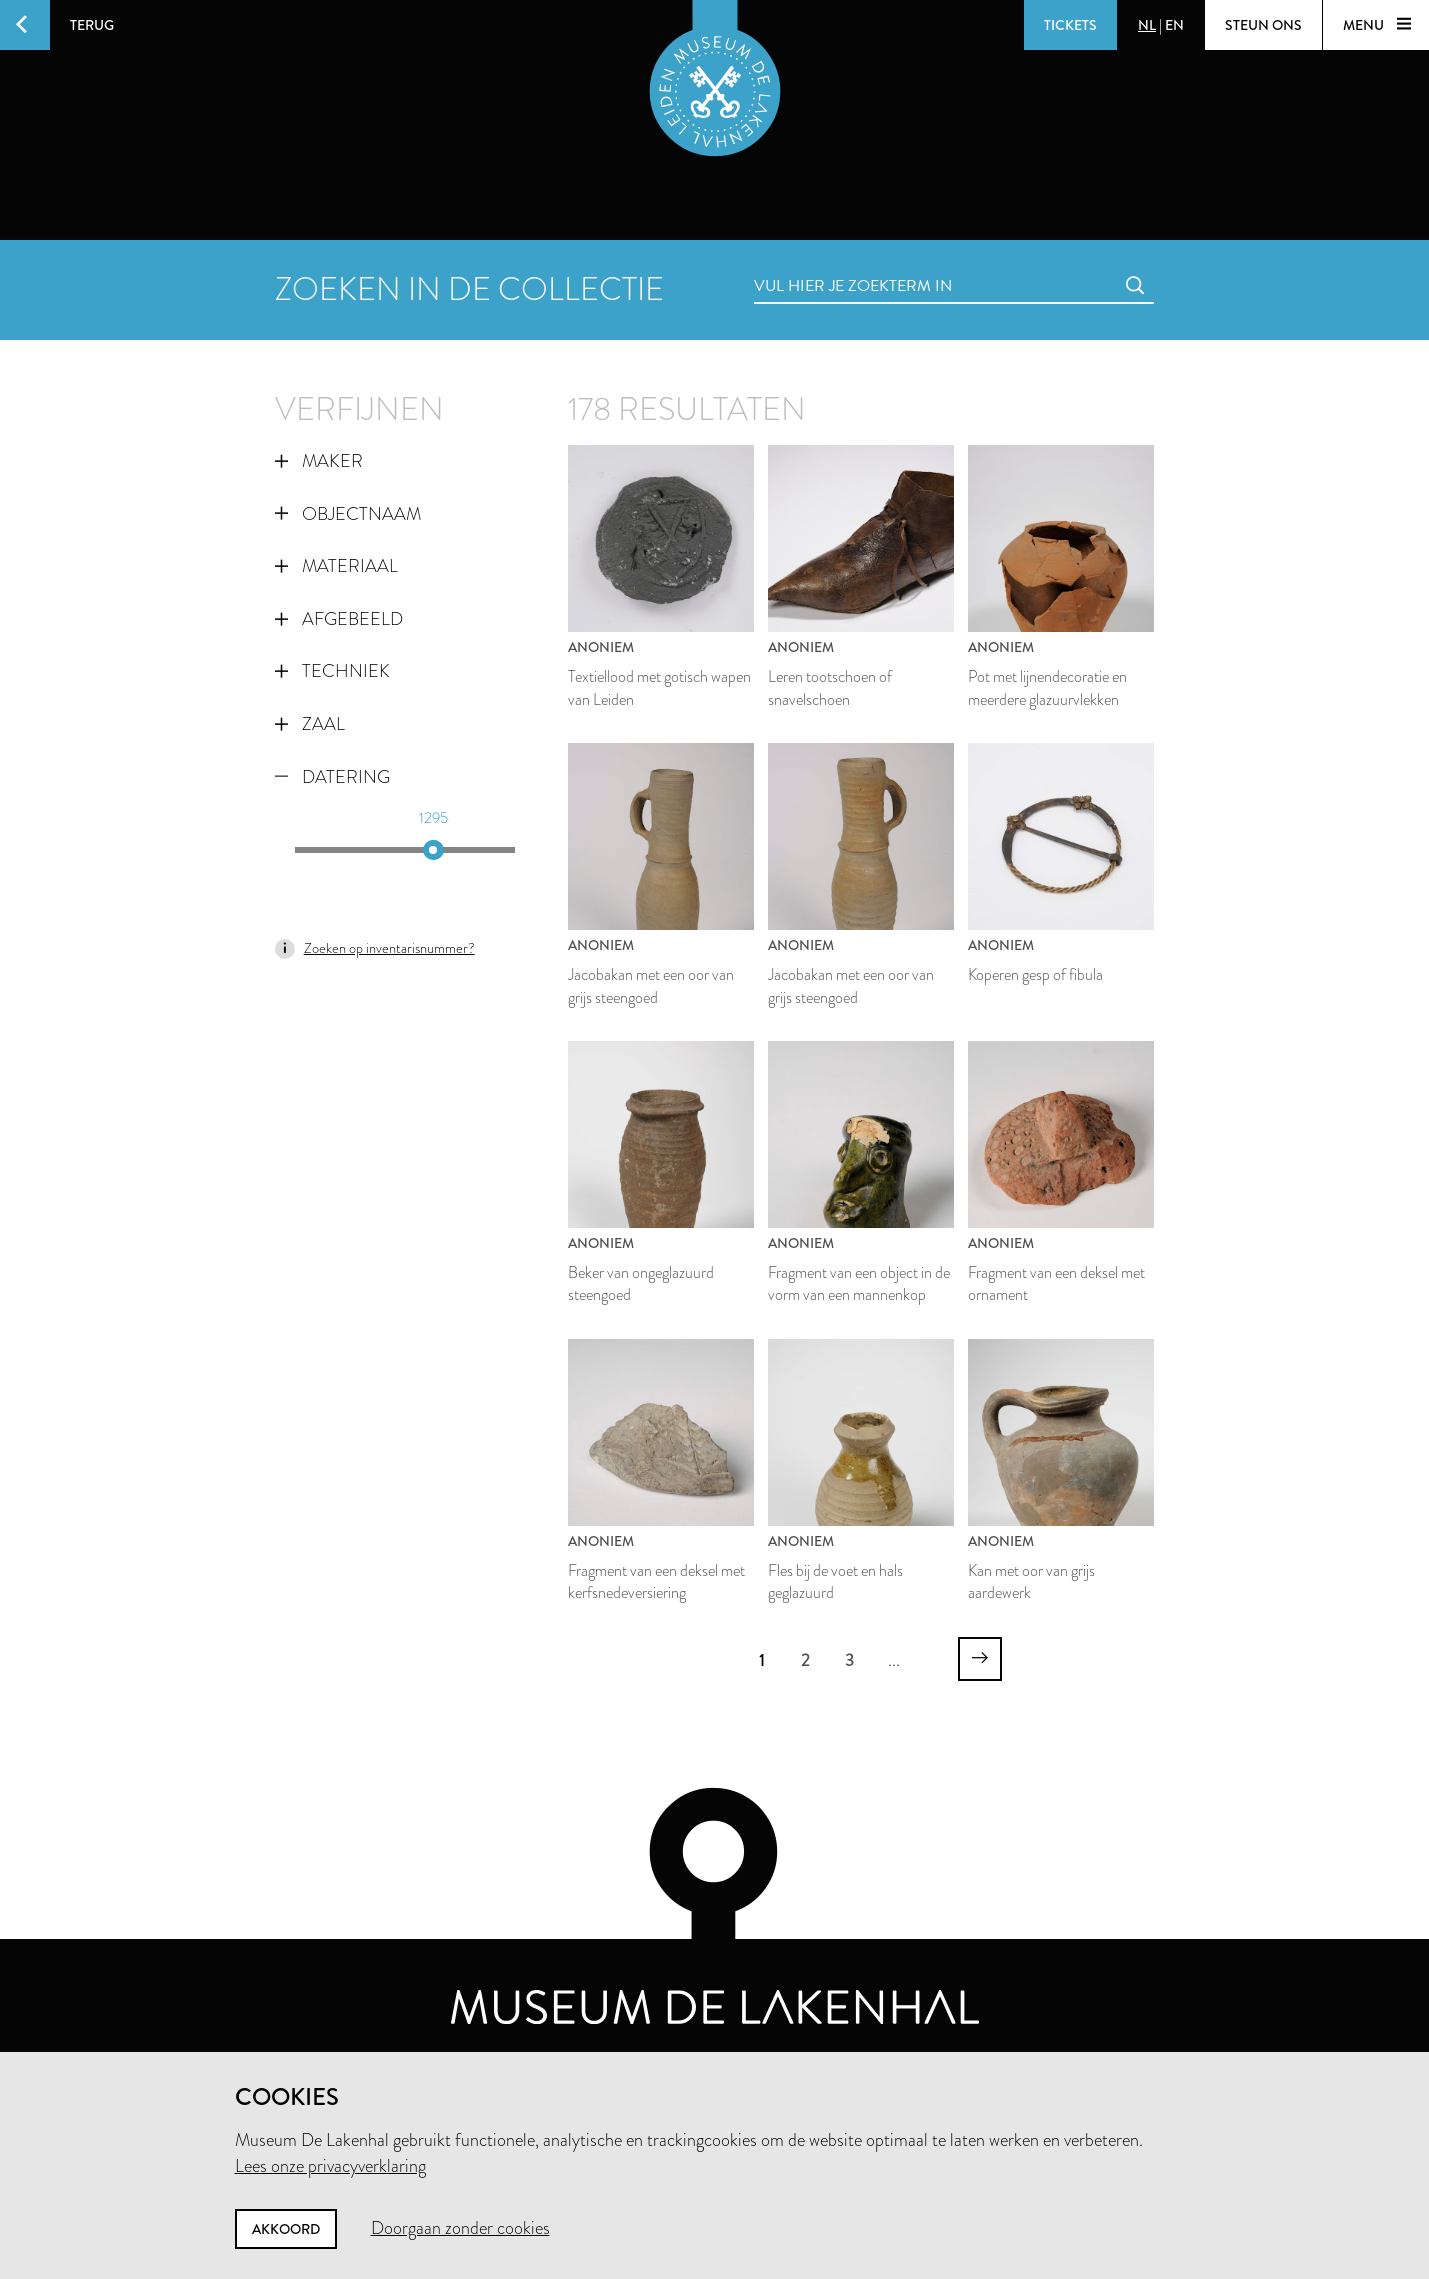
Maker (319, 461)
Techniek (332, 671)
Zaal (310, 724)
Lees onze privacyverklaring (330, 2166)
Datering (332, 777)
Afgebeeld (339, 619)
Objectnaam (348, 514)
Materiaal (336, 566)
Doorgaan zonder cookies (460, 2228)
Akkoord (286, 2229)
